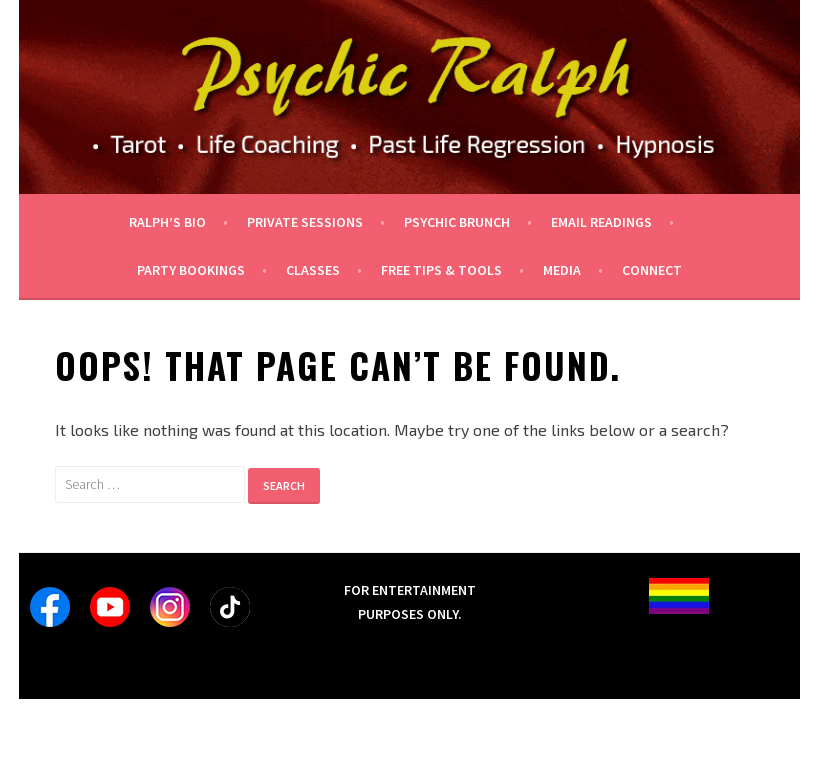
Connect (652, 270)
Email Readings (601, 222)
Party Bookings (191, 270)
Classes (313, 270)
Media (562, 270)
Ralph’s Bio (167, 222)
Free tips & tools (441, 270)
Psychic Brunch (457, 222)
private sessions (305, 222)
